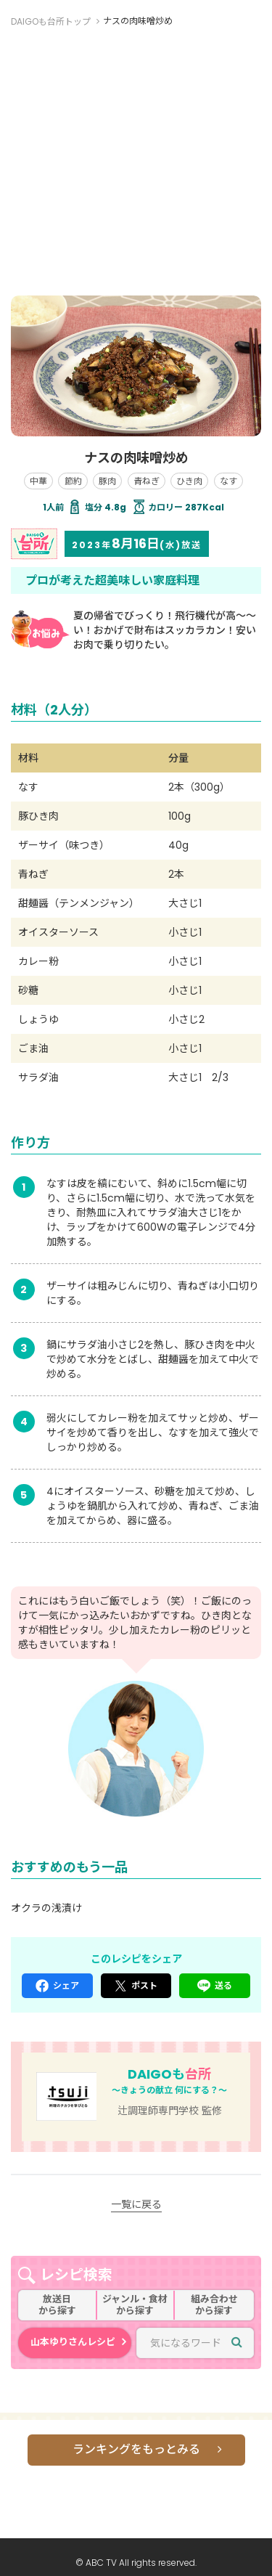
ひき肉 (189, 481)
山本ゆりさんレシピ (72, 2342)
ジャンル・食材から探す (135, 2305)
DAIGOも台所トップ (51, 21)
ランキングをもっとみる (136, 2449)
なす (228, 481)
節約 (73, 481)
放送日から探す (57, 2305)
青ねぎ (146, 481)
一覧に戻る (136, 2204)
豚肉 (107, 481)
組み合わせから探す (214, 2305)
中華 (38, 481)
